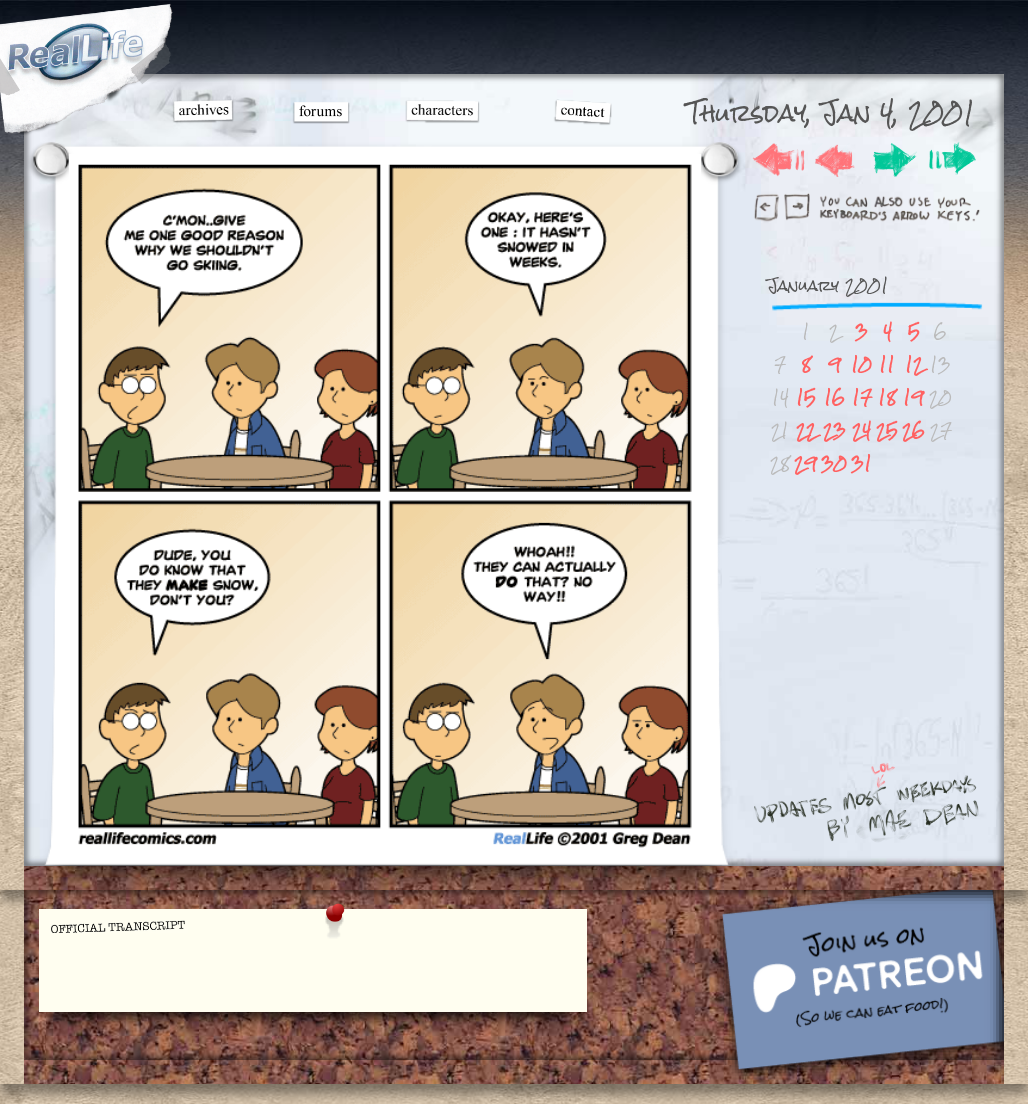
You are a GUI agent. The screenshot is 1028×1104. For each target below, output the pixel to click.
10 (861, 364)
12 (914, 364)
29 (805, 463)
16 (834, 397)
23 (834, 430)
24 (861, 430)
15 (806, 397)
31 (861, 463)
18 (887, 397)
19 (913, 397)
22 (806, 430)
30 (834, 463)
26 (913, 430)
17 (862, 397)
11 (887, 364)
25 (887, 430)
